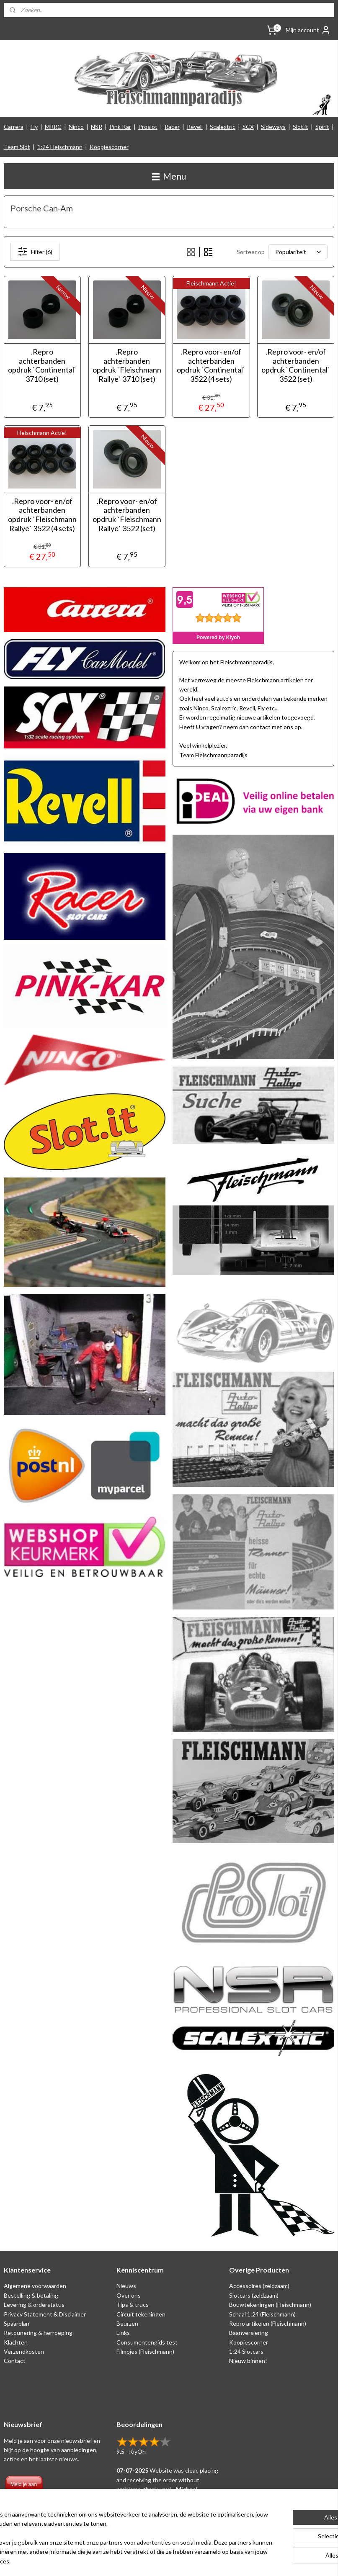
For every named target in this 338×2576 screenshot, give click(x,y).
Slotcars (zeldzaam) (254, 2295)
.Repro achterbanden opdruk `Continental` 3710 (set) (42, 366)
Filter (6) (35, 252)
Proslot (147, 126)
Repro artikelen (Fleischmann (266, 2323)
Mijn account (308, 30)
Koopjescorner (109, 146)
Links (123, 2332)
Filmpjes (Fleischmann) (145, 2351)
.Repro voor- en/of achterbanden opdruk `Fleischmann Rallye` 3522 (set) (127, 515)
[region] (113, 2533)
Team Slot (17, 146)
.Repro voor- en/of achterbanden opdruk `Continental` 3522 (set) (295, 366)
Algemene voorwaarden (35, 2285)
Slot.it (300, 126)
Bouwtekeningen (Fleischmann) (270, 2304)
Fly (34, 126)
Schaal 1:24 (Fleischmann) (262, 2314)
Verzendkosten (24, 2351)
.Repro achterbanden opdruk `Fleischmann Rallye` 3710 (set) (127, 366)
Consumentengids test (147, 2342)
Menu (169, 176)
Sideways (273, 126)
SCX (248, 126)
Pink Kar (120, 126)
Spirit (322, 126)
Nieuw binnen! (248, 2360)
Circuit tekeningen (140, 2314)
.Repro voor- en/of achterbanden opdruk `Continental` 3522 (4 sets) (211, 366)
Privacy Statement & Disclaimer (45, 2314)
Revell (195, 126)
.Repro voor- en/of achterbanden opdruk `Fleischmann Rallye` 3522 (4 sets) (42, 515)
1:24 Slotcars (246, 2351)
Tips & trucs (132, 2304)
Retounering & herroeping (38, 2332)
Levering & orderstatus (34, 2304)
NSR (96, 126)
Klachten (16, 2342)
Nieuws (126, 2285)
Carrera (13, 126)
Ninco (76, 126)
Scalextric (222, 126)
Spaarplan (16, 2323)
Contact (15, 2360)
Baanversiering (248, 2332)
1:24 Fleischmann (60, 146)
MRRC (53, 126)
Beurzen (127, 2323)
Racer (172, 126)
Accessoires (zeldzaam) (259, 2285)
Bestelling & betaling (31, 2295)
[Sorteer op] (297, 252)
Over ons (128, 2295)
